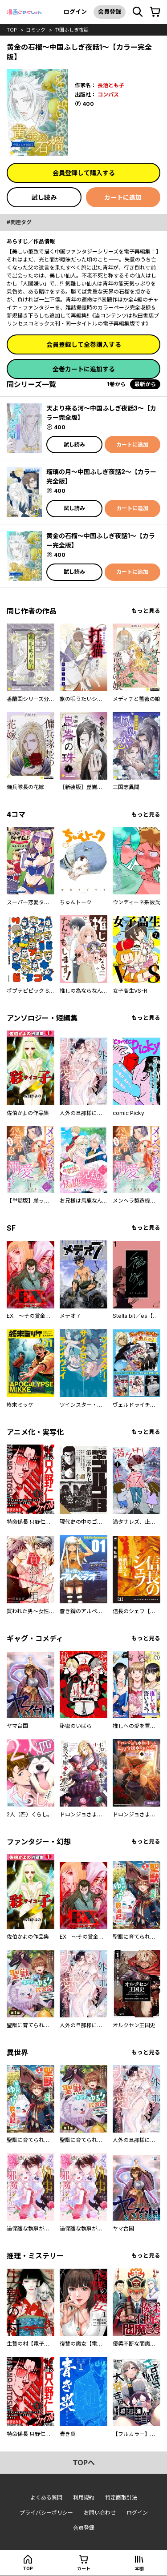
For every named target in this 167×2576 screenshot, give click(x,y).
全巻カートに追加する (84, 369)
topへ (84, 2462)
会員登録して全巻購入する (83, 344)
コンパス (108, 94)
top (12, 30)
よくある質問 (46, 2497)
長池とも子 (111, 85)
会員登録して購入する (84, 173)
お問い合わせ (100, 2512)
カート (83, 2568)
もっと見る (145, 611)
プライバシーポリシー (46, 2512)
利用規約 (83, 2497)
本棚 (139, 2568)
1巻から (116, 384)
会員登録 (109, 11)
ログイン (75, 11)
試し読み (44, 197)
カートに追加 (123, 197)
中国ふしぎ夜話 (71, 30)
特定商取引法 (121, 2497)
